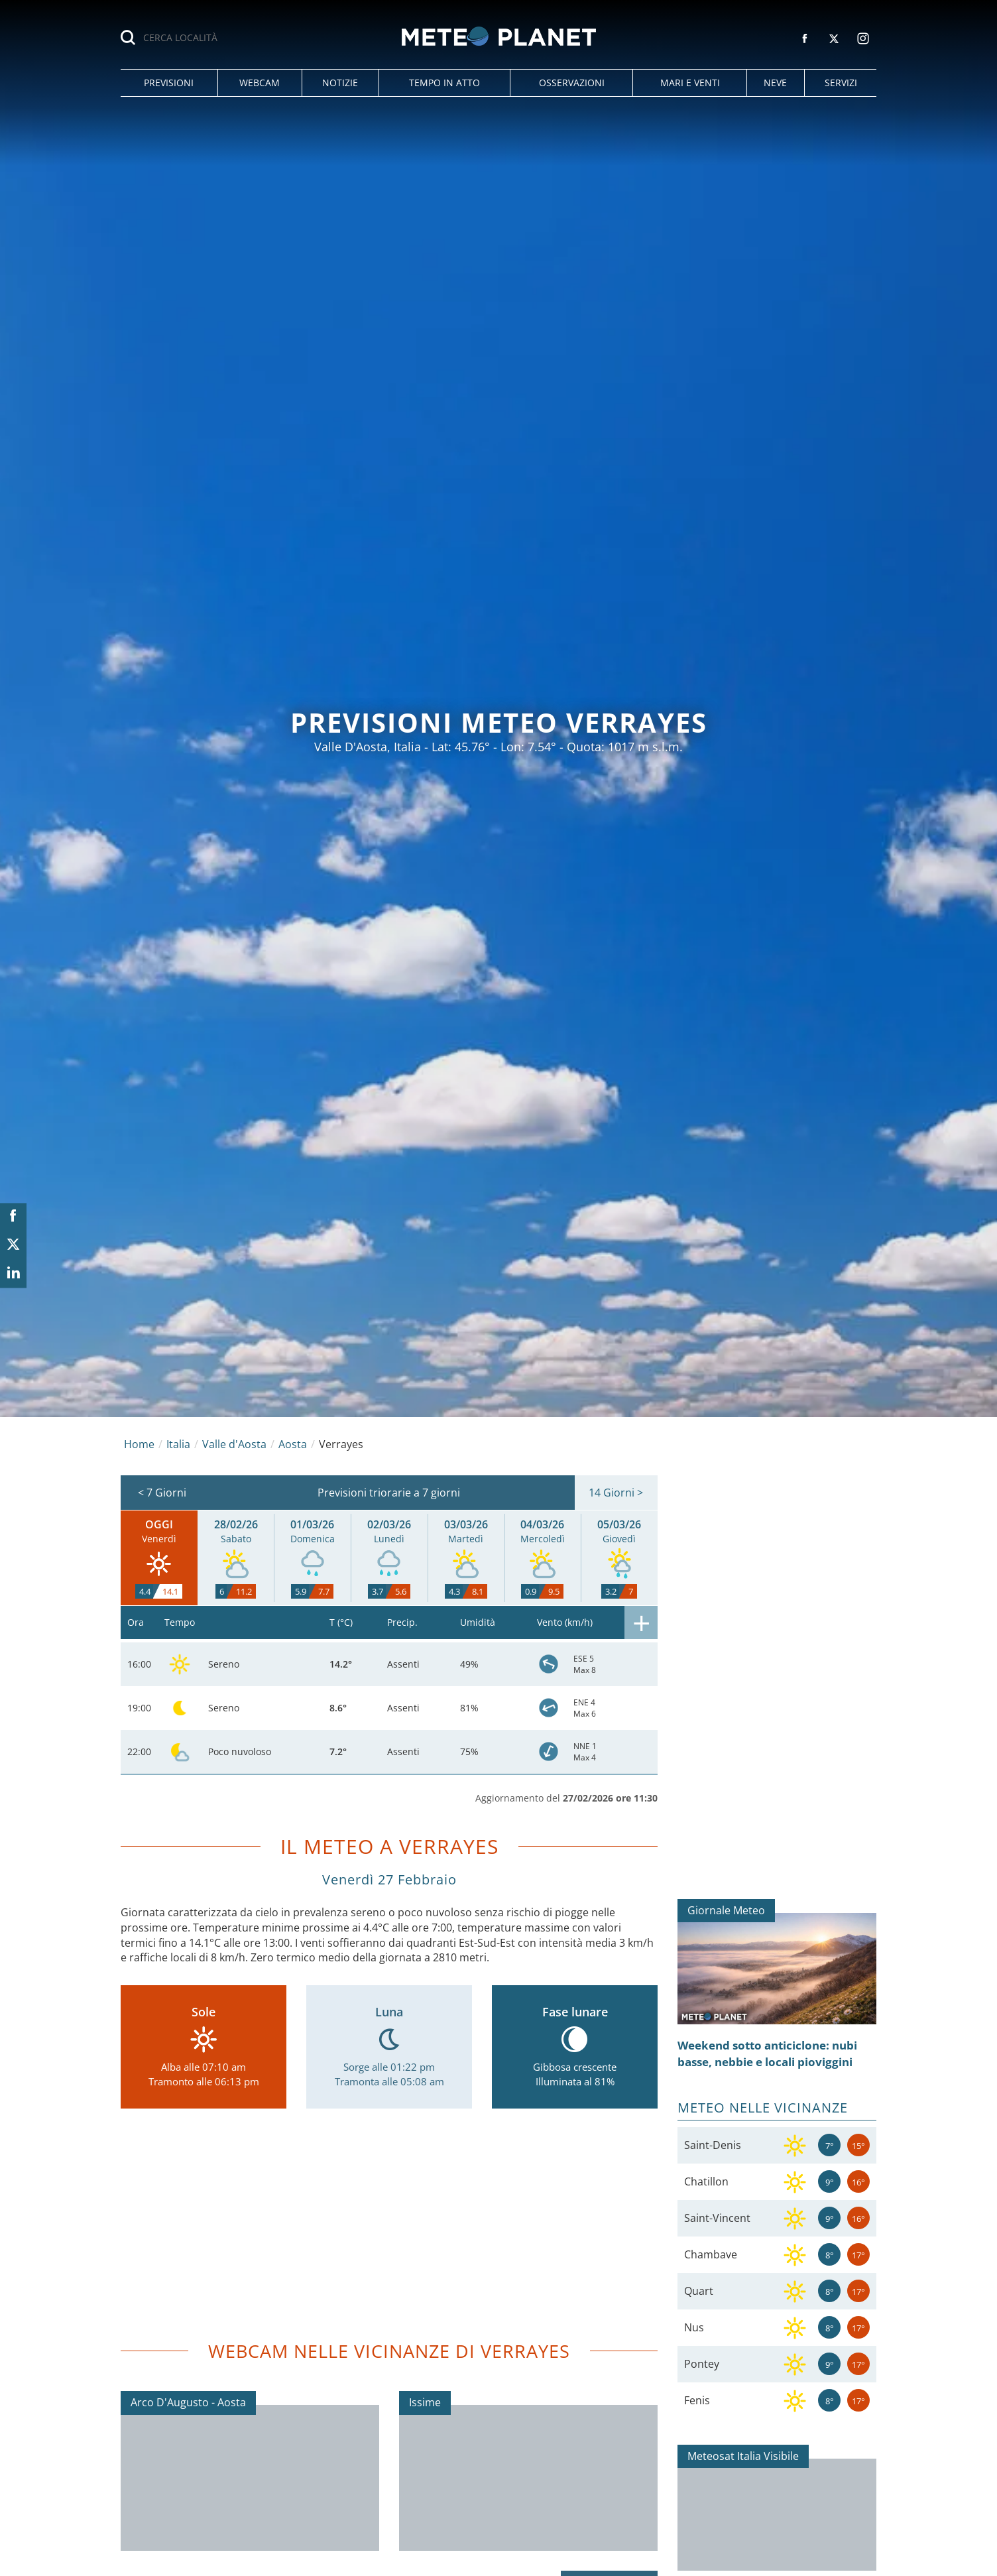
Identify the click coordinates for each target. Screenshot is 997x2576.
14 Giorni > (616, 1492)
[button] (169, 83)
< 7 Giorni (162, 1492)
